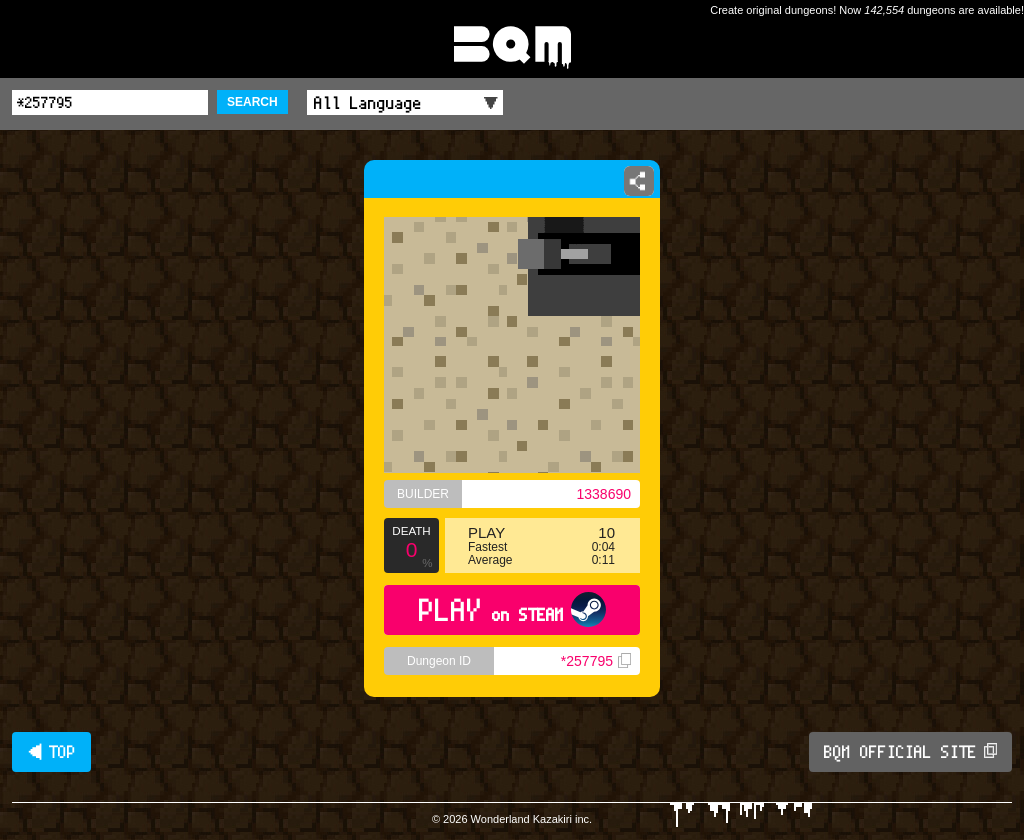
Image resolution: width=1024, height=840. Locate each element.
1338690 (603, 494)
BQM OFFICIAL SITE (910, 752)
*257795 (596, 661)
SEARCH (252, 102)
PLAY (512, 609)
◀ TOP (51, 752)
